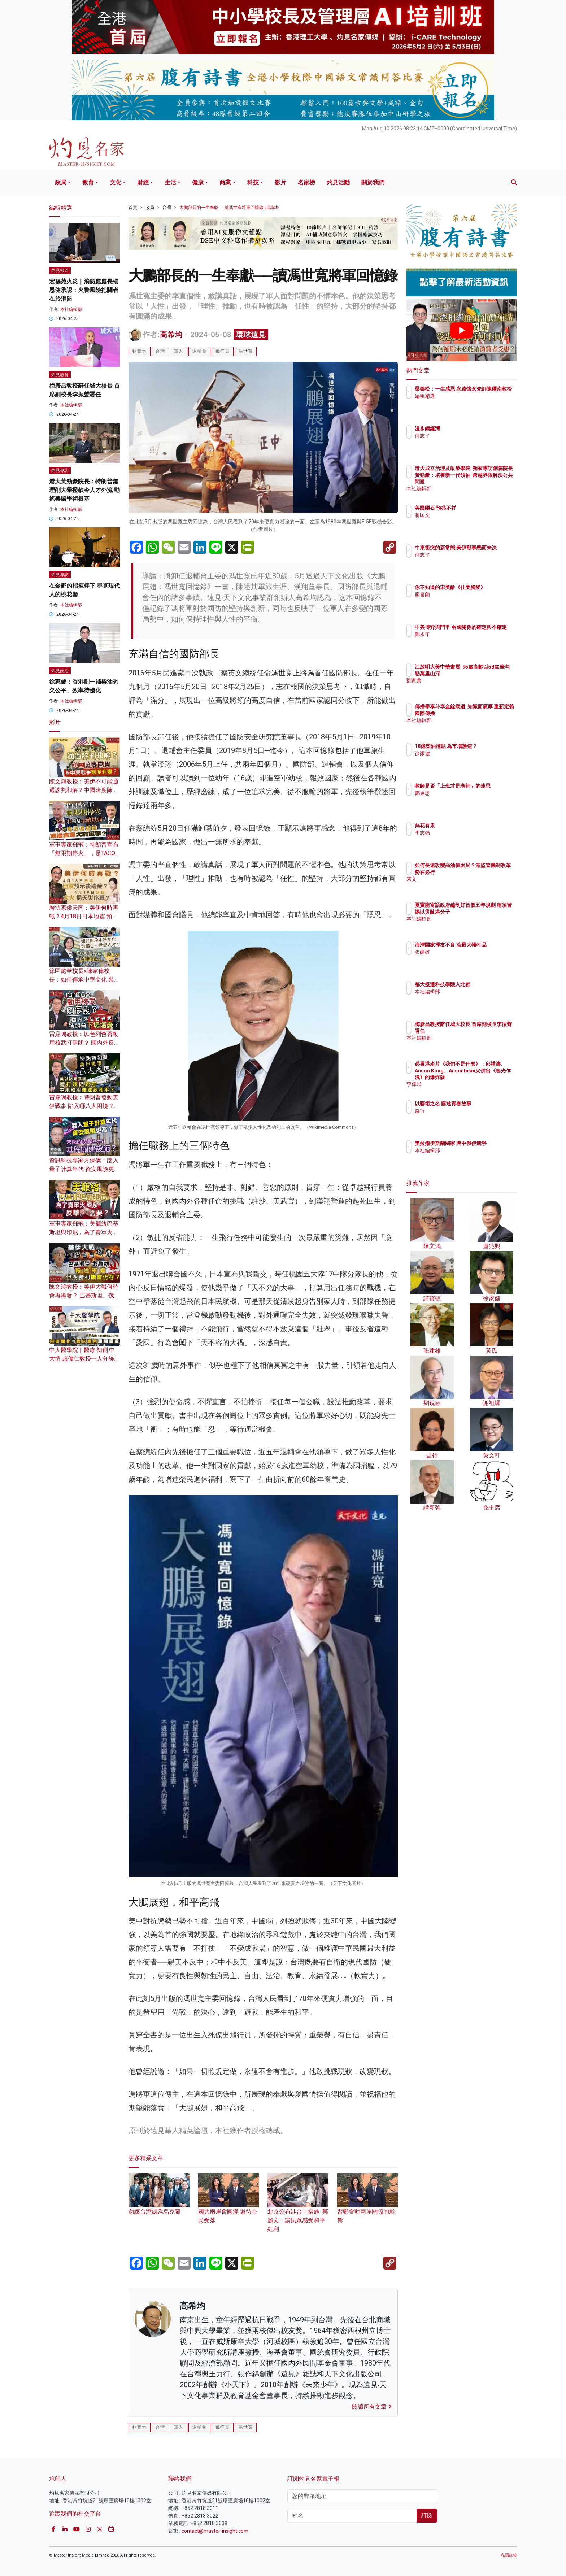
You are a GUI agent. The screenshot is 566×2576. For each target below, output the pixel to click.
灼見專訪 (60, 470)
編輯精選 (467, 402)
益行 (462, 1111)
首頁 (133, 207)
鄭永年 (464, 641)
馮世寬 (246, 351)
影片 (280, 182)
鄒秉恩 (464, 799)
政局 (60, 182)
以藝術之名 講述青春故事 (485, 1103)
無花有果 (467, 825)
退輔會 (199, 351)
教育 (88, 182)
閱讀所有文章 (372, 2406)
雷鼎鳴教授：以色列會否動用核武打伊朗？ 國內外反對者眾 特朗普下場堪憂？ (84, 1043)
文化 (115, 182)
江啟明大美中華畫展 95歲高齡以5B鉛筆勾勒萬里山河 (485, 673)
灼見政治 (60, 670)
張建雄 (464, 958)
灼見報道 (60, 270)
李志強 (464, 833)
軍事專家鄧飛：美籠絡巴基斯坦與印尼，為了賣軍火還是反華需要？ (83, 1232)
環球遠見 (251, 334)
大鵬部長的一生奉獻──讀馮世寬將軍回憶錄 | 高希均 (229, 207)
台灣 (166, 207)
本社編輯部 (71, 309)
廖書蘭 (464, 601)
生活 (170, 182)
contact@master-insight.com (215, 2531)
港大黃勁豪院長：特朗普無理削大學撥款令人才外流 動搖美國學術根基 (84, 490)
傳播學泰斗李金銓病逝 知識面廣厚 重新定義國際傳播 (483, 713)
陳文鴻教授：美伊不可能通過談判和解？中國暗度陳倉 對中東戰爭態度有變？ (83, 790)
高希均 (171, 334)
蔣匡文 (464, 515)
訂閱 (427, 2515)
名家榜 (306, 182)
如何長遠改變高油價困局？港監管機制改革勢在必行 (485, 871)
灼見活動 (338, 182)
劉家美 (464, 687)
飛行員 (222, 351)
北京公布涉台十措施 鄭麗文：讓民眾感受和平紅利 (297, 2209)
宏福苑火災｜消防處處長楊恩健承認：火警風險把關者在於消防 (83, 290)
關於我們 (372, 182)
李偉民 (464, 1084)
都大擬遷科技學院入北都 (485, 984)
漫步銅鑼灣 (469, 428)
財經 (143, 182)
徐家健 (464, 760)
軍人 (178, 351)
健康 (198, 182)
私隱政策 (509, 2555)
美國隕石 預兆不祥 (477, 508)
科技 (253, 182)
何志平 (464, 436)
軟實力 (139, 351)
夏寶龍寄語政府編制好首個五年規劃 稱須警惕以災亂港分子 (485, 911)
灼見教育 (60, 374)
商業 (225, 182)
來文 (462, 885)
